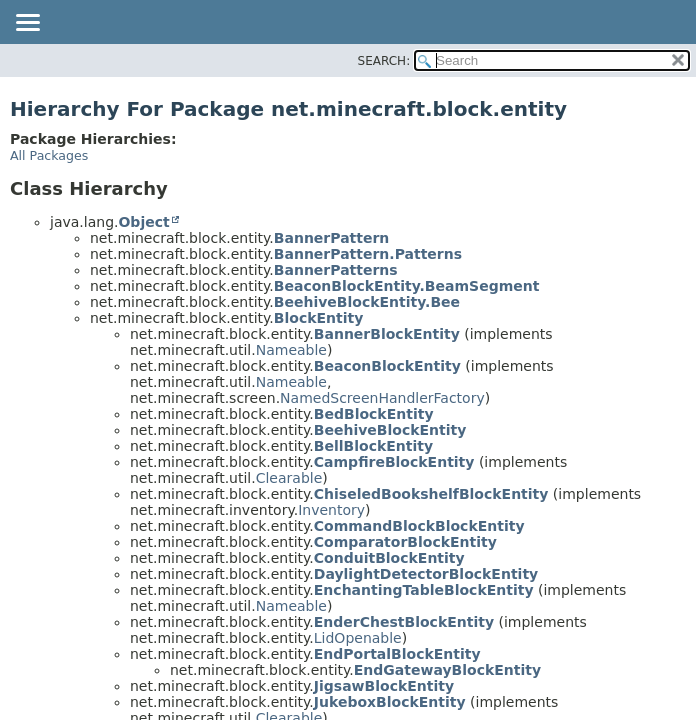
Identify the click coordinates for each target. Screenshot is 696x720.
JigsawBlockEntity (384, 686)
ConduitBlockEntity (389, 558)
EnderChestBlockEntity (404, 622)
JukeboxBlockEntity (390, 702)
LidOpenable (358, 638)
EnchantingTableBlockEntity (424, 590)
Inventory (331, 510)
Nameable (291, 350)
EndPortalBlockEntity (397, 654)
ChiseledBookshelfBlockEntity (431, 494)
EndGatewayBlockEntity (447, 670)
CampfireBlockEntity (394, 462)
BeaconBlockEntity (387, 366)
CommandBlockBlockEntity (419, 526)
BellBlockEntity (373, 446)
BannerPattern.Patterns (368, 254)
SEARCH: (384, 61)
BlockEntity (319, 318)
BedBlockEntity (374, 414)
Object (143, 222)
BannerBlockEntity (387, 334)
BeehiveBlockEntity (390, 430)
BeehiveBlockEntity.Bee (367, 302)
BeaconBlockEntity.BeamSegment (407, 286)
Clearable (289, 478)
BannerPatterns (336, 270)
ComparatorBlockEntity (405, 542)
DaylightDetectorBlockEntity (426, 574)
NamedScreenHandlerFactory (382, 398)
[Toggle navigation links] (27, 24)
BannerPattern (332, 238)
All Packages (49, 155)
